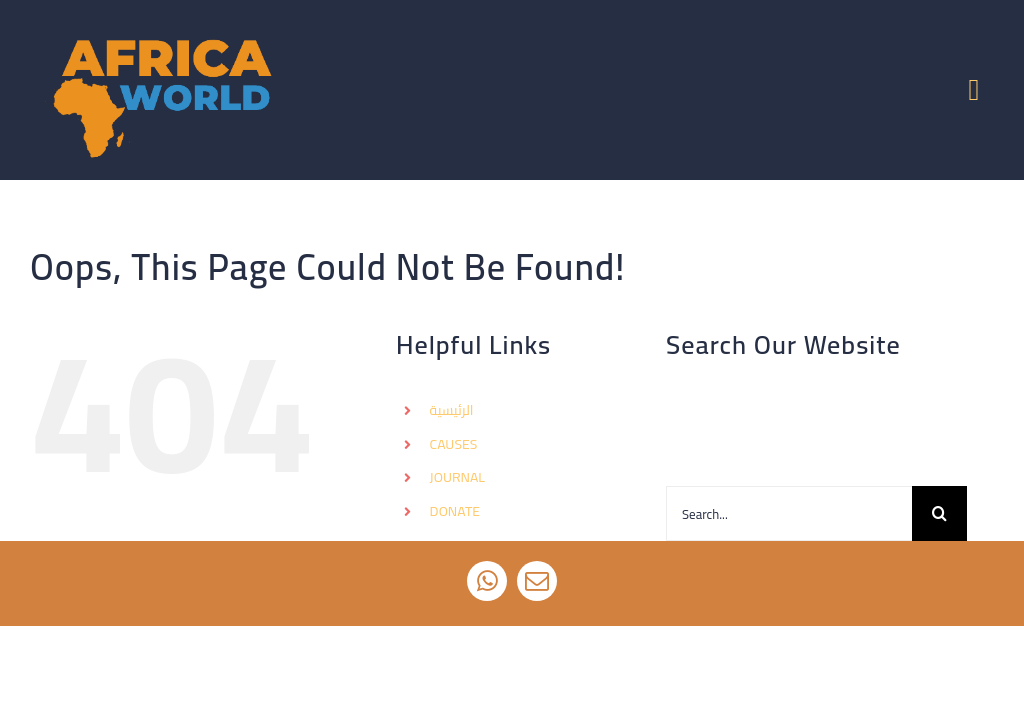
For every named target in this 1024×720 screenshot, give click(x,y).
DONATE (455, 511)
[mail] (537, 581)
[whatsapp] (487, 581)
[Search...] (789, 513)
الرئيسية (452, 410)
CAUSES (454, 444)
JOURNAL (457, 477)
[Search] (939, 513)
